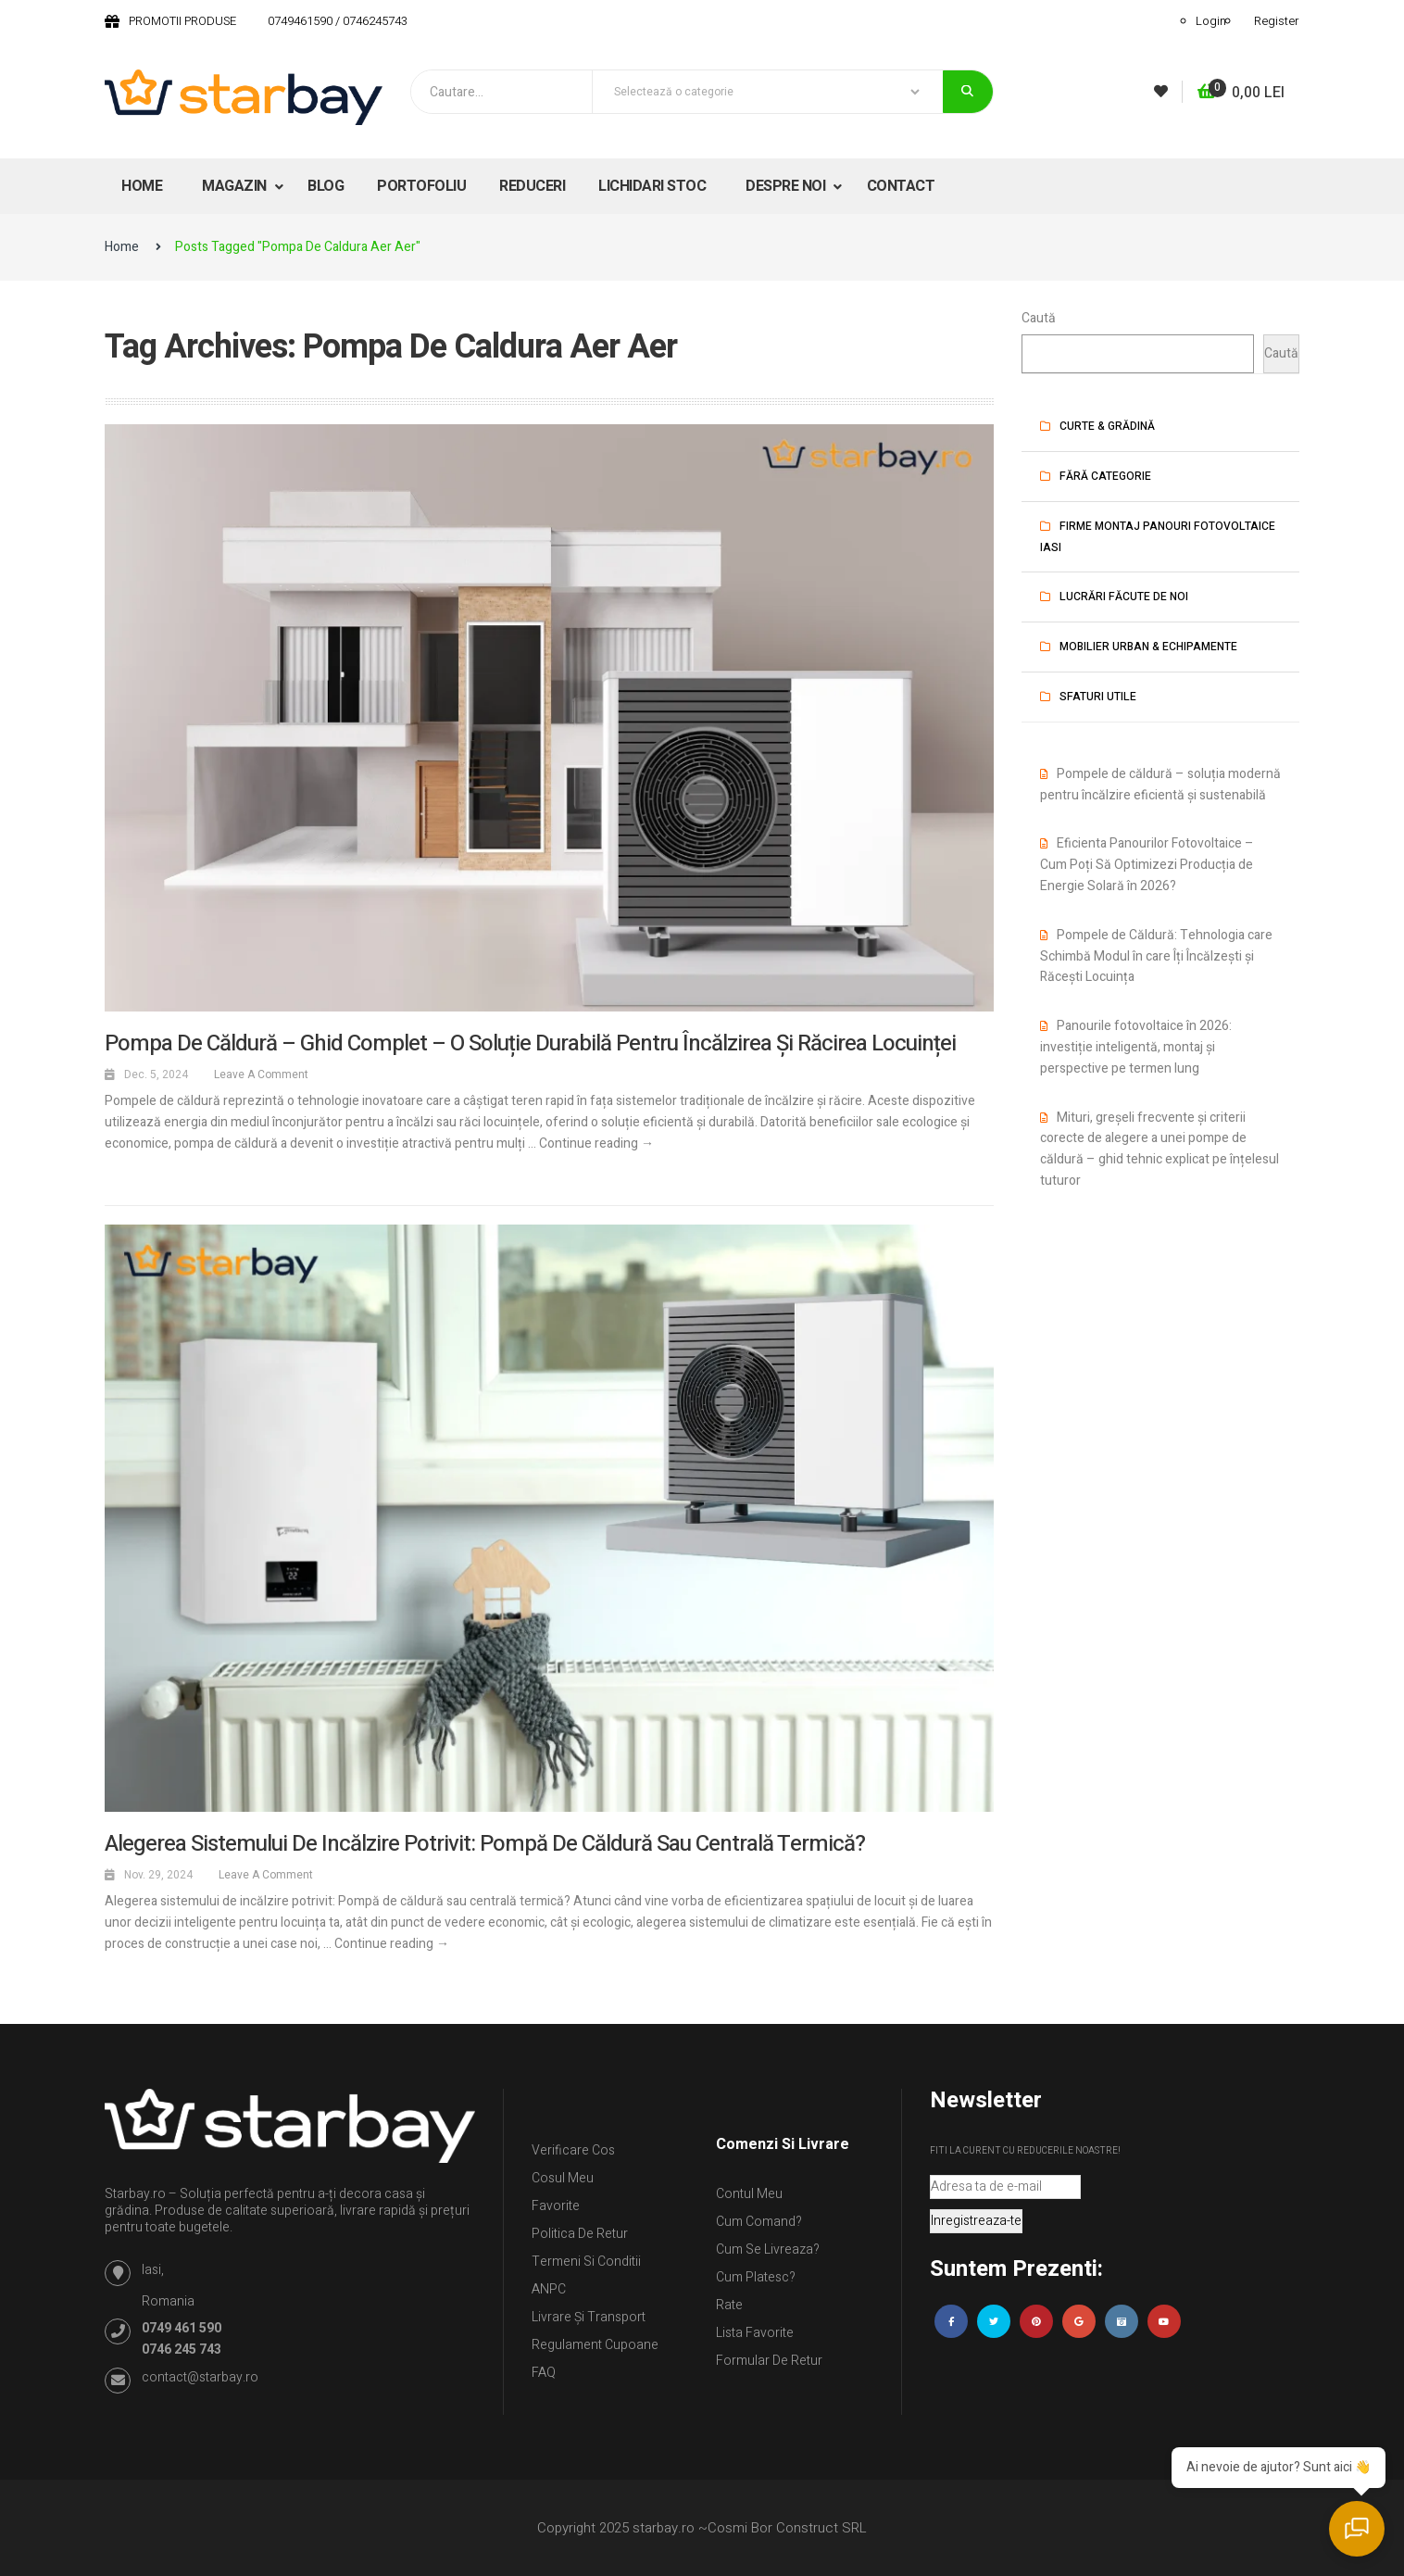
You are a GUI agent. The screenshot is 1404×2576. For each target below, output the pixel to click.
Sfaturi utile (1097, 696)
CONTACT (901, 186)
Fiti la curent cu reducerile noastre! (1025, 2150)
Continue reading (596, 1143)
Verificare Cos (573, 2150)
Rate (729, 2305)
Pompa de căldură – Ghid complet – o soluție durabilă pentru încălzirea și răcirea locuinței (530, 1043)
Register (1276, 21)
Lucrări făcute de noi (1123, 596)
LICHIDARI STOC (652, 186)
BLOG (325, 186)
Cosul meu (563, 2178)
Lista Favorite (755, 2333)
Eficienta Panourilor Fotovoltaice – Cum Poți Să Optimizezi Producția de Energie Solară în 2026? (1147, 865)
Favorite (556, 2206)
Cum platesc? (756, 2277)
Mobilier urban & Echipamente (1148, 646)
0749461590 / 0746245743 (337, 21)
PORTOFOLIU (421, 186)
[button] (1241, 93)
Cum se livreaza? (768, 2249)
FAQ (544, 2372)
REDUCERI (532, 186)
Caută (1039, 318)
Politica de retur (580, 2233)
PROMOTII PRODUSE (182, 21)
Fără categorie (1105, 476)
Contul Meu (749, 2194)
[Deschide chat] (1357, 2529)
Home (122, 247)
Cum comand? (759, 2221)
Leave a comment (261, 1074)
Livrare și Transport (589, 2317)
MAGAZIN (236, 186)
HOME (141, 186)
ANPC (549, 2289)
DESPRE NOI (787, 186)
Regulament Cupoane (595, 2345)
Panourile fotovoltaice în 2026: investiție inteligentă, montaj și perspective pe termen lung (1136, 1047)
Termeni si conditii (586, 2261)
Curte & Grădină (1107, 426)
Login (1211, 21)
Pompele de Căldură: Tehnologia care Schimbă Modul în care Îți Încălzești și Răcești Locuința (1156, 956)
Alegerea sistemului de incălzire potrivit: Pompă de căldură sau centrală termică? (485, 1844)
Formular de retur (769, 2360)
